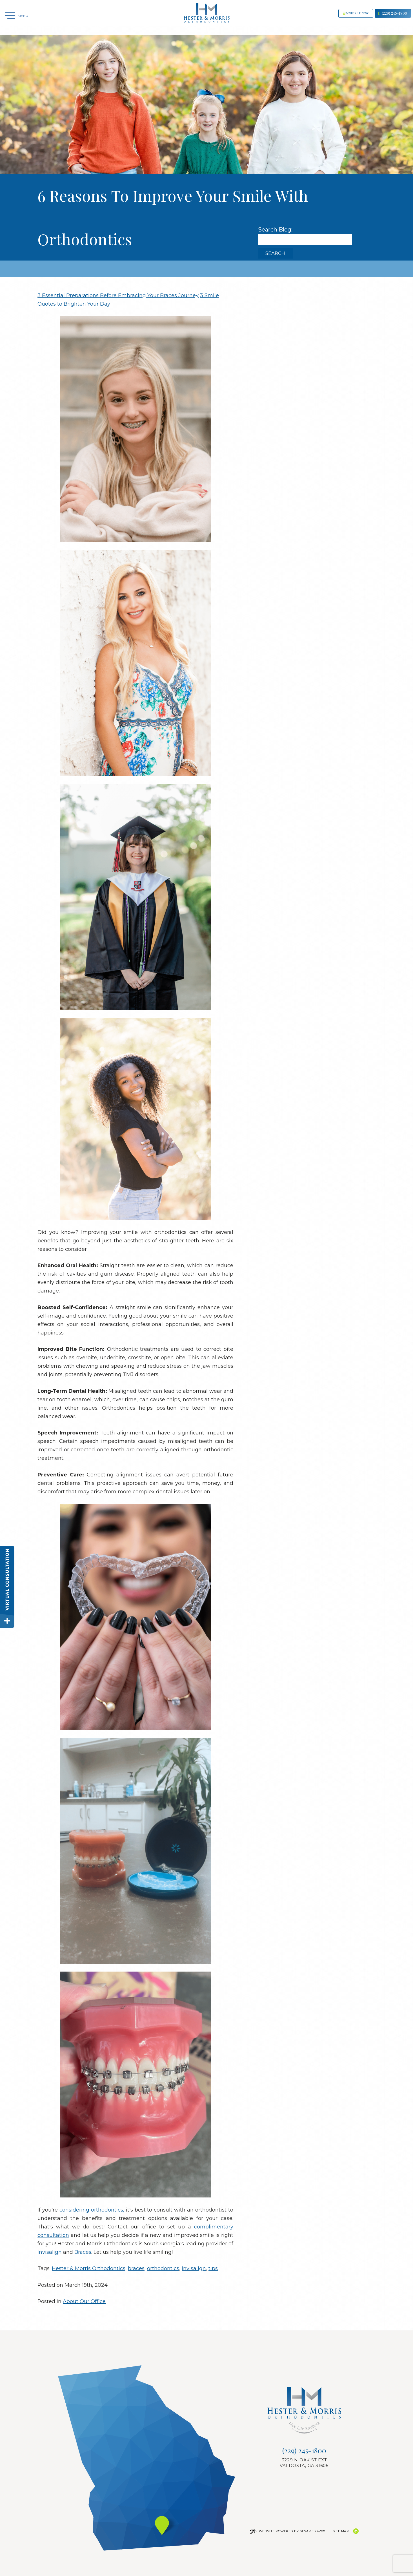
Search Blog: (275, 229)
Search (275, 253)
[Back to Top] (356, 2531)
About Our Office (84, 2301)
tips (213, 2268)
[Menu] (17, 18)
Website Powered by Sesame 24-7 (287, 2531)
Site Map (341, 2531)
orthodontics (163, 2268)
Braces (82, 2252)
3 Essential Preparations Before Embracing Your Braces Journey (118, 295)
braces (136, 2268)
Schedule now (330, 17)
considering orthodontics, (91, 2210)
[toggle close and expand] (7, 1621)
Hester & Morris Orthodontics (88, 2268)
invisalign (194, 2268)
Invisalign (49, 2252)
